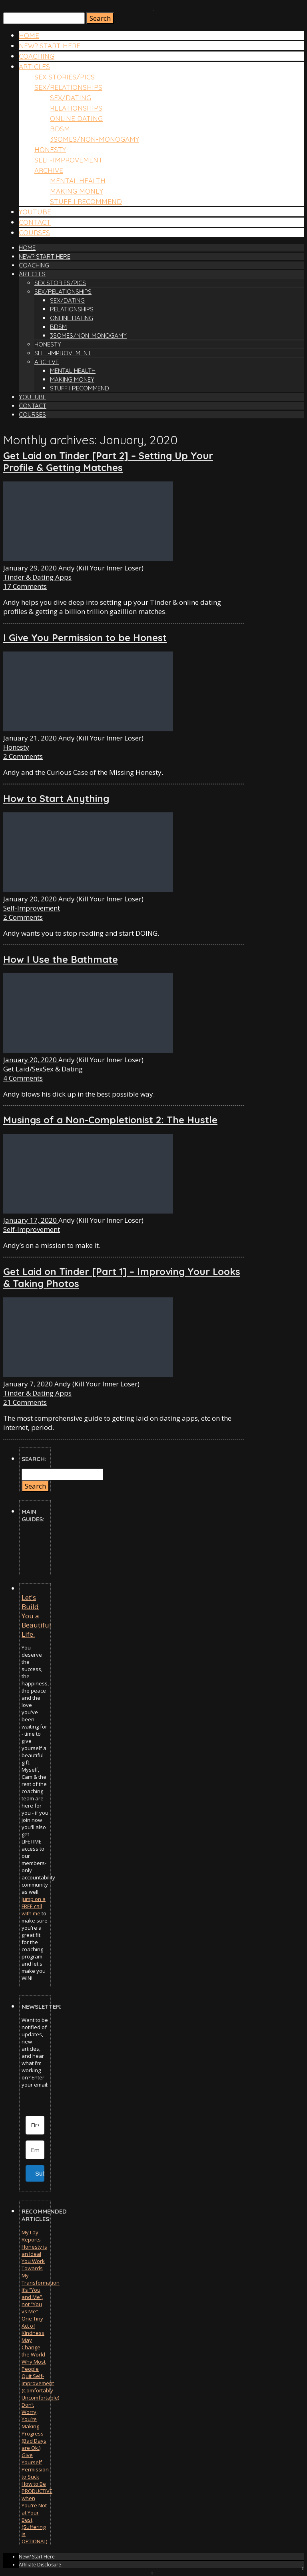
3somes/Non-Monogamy (94, 139)
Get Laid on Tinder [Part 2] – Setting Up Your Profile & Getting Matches (108, 461)
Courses (34, 232)
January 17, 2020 (30, 1220)
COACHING (36, 56)
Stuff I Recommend (86, 201)
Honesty (50, 149)
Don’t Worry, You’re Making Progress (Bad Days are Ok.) (34, 2426)
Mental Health (78, 180)
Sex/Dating (70, 97)
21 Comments (25, 1402)
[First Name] (35, 2125)
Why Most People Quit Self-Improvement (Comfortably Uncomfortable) (40, 2379)
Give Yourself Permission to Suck (35, 2465)
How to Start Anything (56, 798)
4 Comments (23, 1078)
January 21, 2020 (30, 738)
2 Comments (23, 756)
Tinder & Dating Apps (37, 577)
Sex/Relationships (68, 87)
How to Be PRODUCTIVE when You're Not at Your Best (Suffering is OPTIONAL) (37, 2512)
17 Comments (25, 586)
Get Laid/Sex (23, 1068)
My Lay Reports (31, 2236)
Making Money (76, 191)
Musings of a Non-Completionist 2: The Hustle (110, 1120)
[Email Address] (35, 2149)
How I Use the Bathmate (60, 959)
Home (29, 35)
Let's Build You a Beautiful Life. (36, 1616)
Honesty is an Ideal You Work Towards (34, 2257)
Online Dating (76, 118)
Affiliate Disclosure (40, 2564)
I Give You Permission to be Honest (85, 638)
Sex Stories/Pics (64, 77)
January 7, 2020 (28, 1383)
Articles (34, 66)
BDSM (60, 129)
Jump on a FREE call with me (34, 1906)
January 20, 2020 (30, 898)
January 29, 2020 (30, 567)
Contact (35, 222)
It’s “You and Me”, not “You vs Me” (32, 2300)
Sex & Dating (63, 1068)
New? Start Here (49, 46)
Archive (48, 170)
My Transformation (41, 2279)
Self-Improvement (68, 160)
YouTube (35, 212)
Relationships (76, 108)
